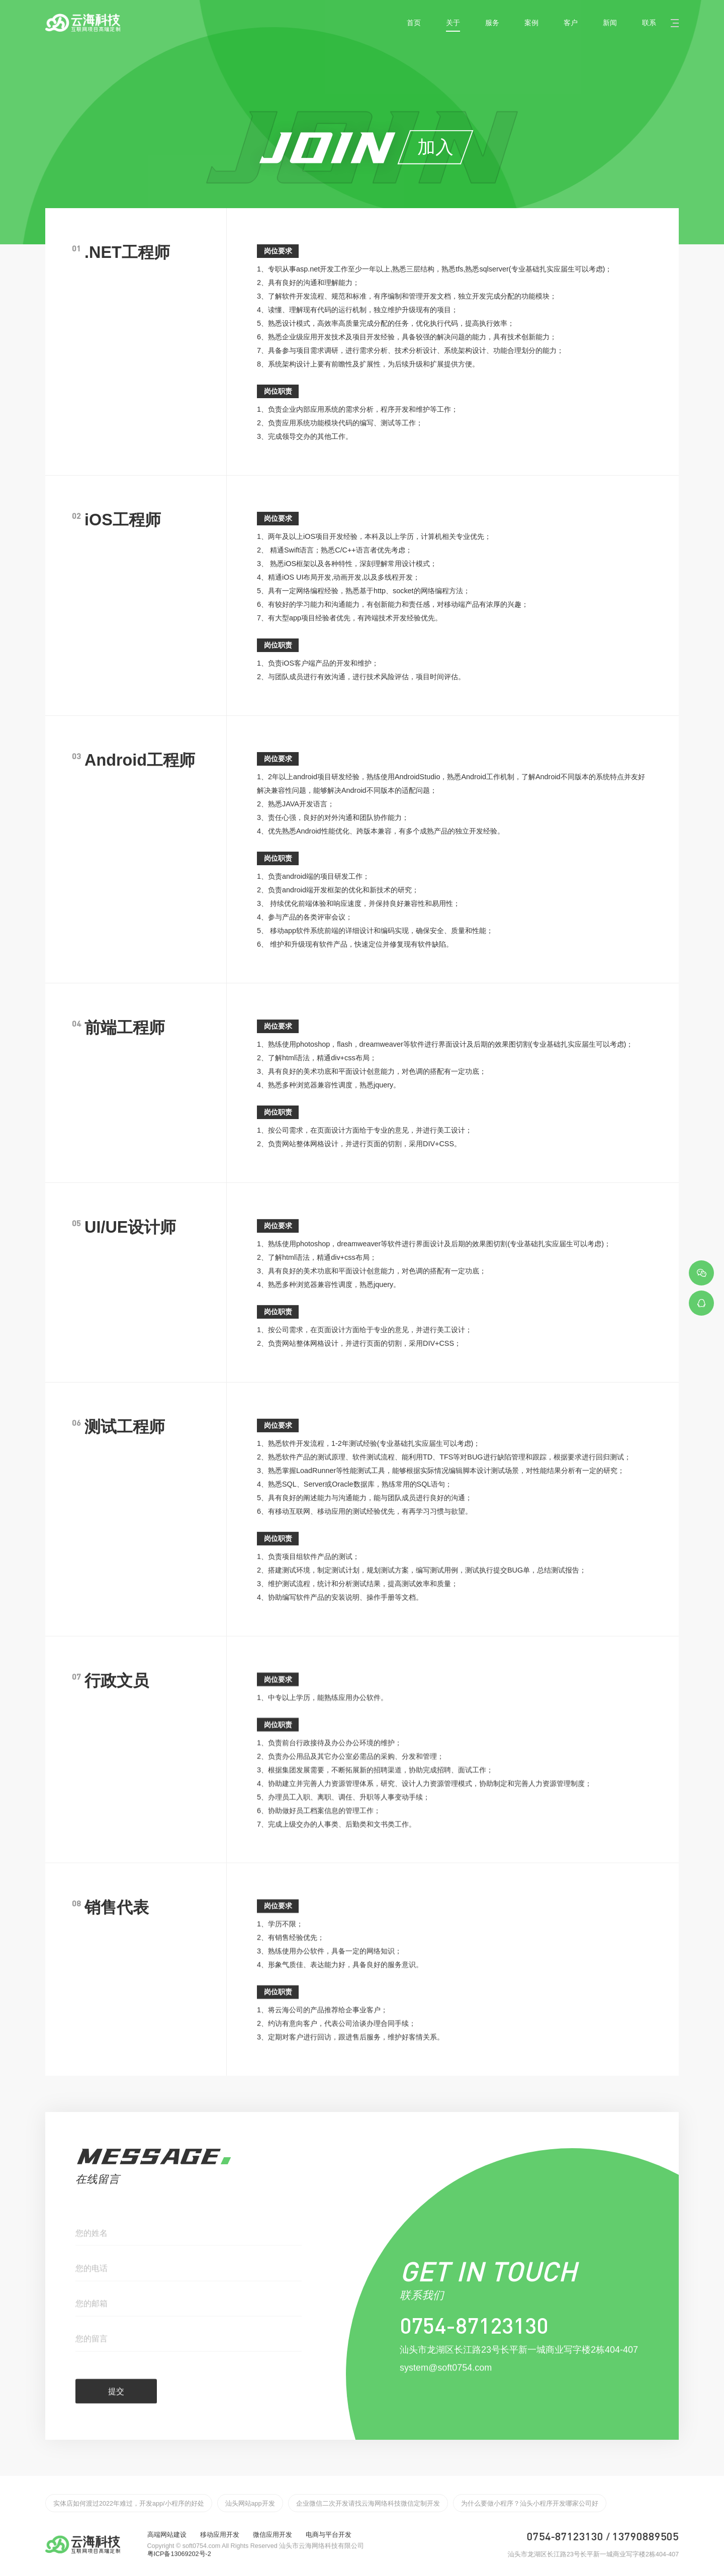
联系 (649, 23)
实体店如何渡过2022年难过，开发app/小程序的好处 (128, 2503)
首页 (414, 23)
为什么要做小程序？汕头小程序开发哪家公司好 (529, 2503)
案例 (531, 23)
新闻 (610, 23)
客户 (571, 23)
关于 (453, 23)
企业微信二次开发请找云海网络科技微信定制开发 (368, 2503)
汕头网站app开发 (250, 2503)
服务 (492, 23)
